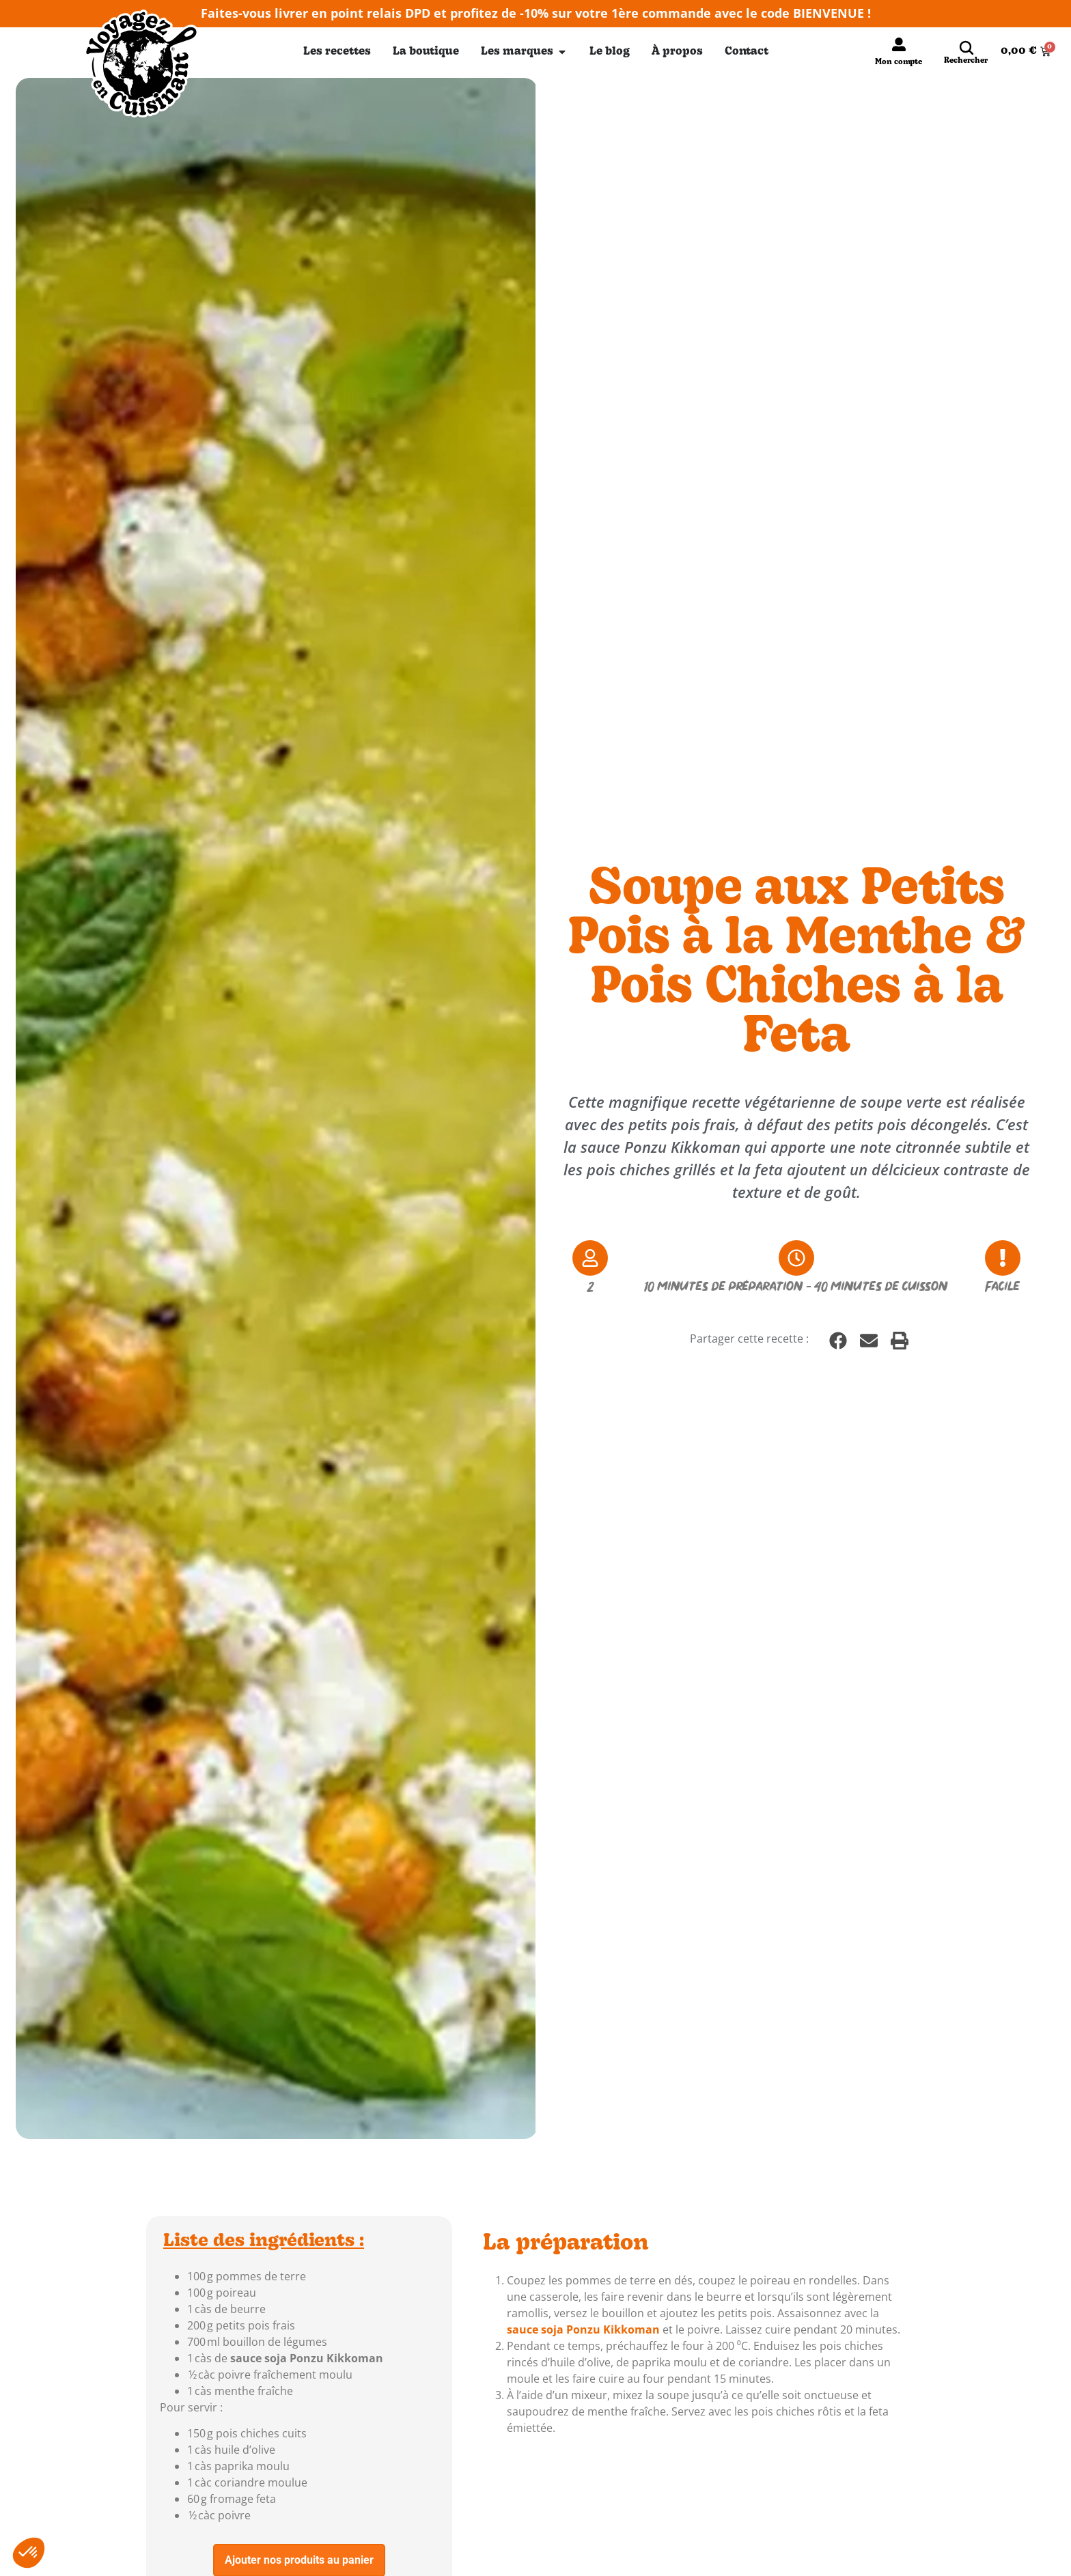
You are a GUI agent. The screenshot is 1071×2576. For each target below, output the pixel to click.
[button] (837, 1340)
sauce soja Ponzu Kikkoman (306, 2358)
